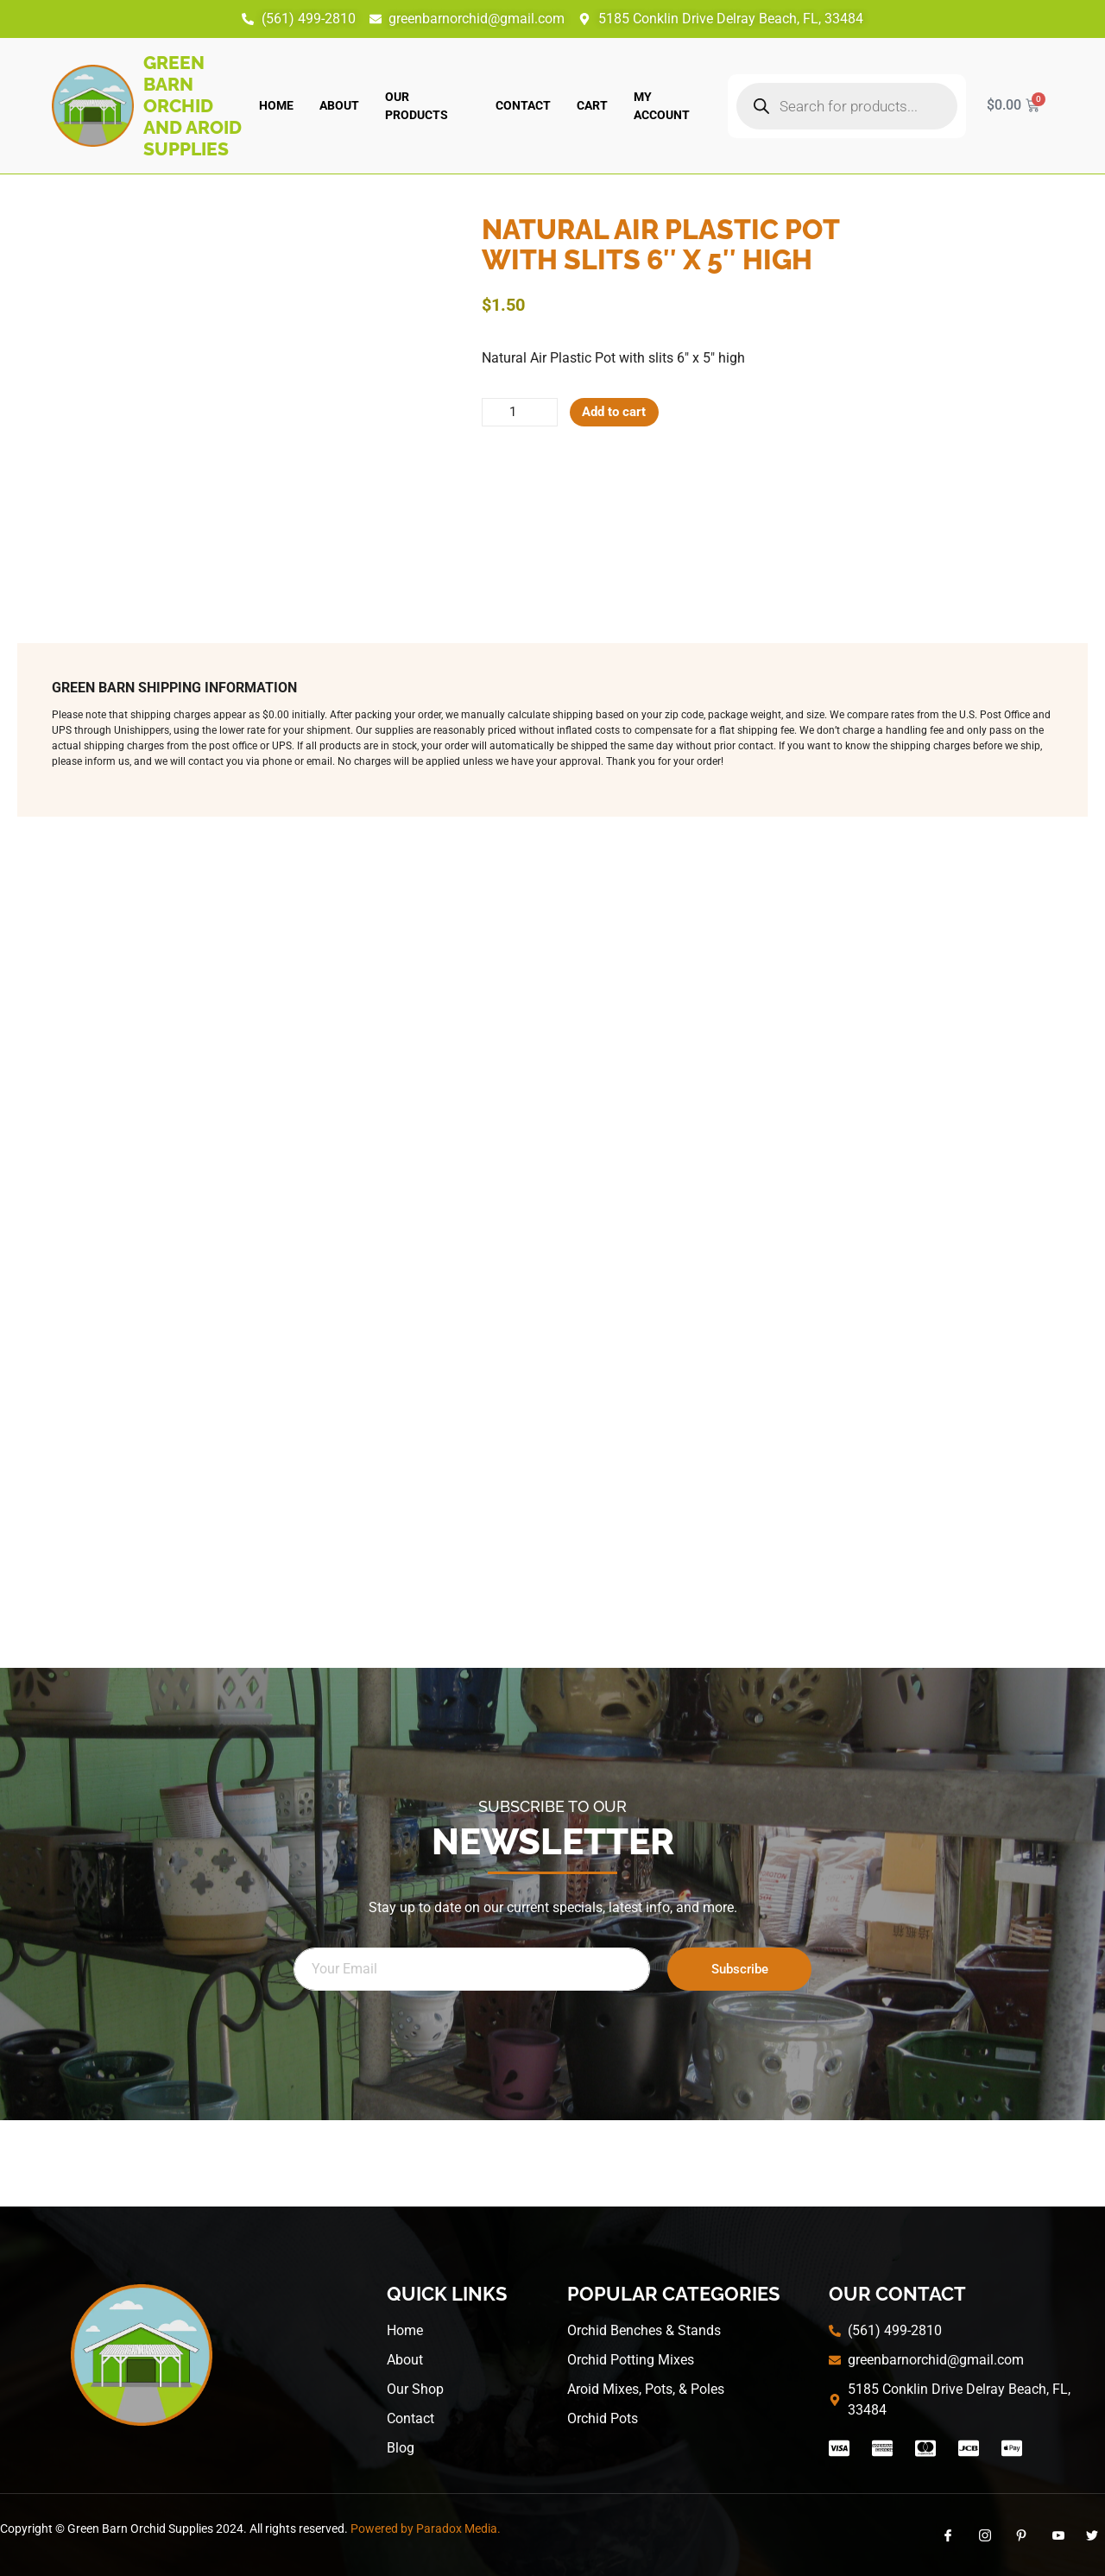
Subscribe (740, 1968)
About (339, 105)
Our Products (416, 106)
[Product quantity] (523, 413)
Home (276, 105)
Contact (523, 105)
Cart (592, 105)
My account (662, 106)
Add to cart (624, 413)
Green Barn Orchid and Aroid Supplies (192, 106)
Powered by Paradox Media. (425, 2528)
